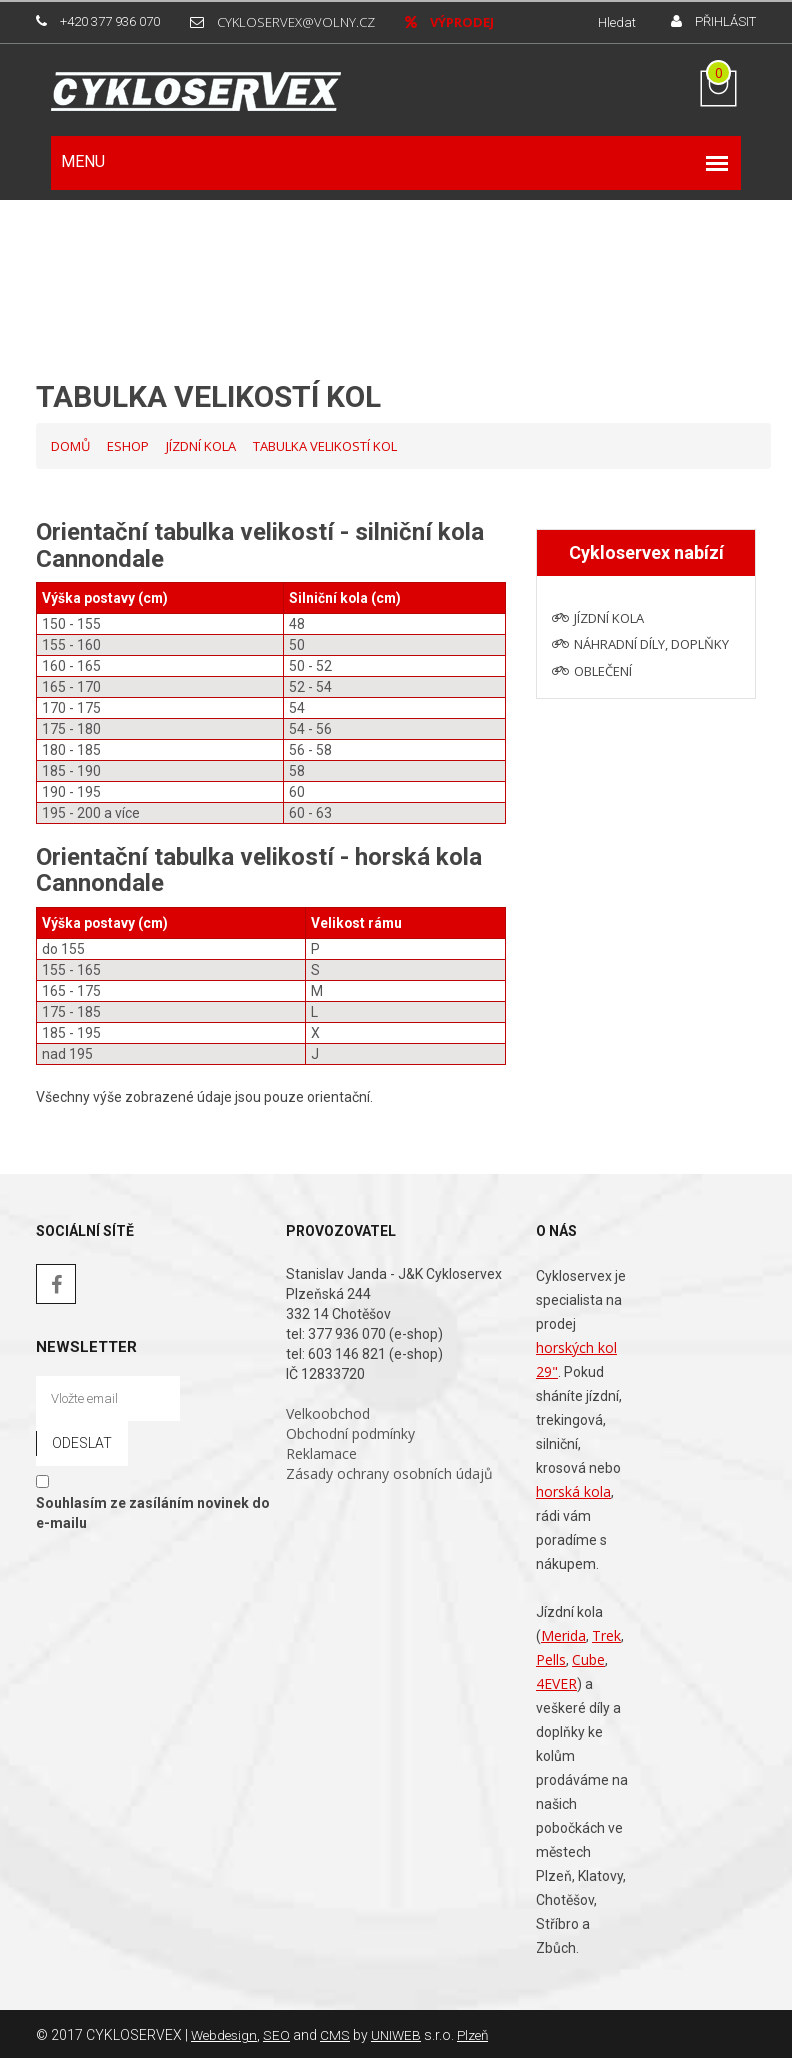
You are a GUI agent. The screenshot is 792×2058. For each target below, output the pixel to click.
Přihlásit (725, 21)
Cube (588, 1657)
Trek (606, 1633)
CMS (339, 2033)
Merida (563, 1633)
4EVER (556, 1681)
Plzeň (480, 2033)
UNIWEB (401, 2033)
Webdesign (226, 2033)
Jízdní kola (201, 444)
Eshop (128, 444)
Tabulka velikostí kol (325, 444)
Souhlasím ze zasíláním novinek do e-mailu (153, 1510)
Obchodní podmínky (350, 1431)
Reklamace (321, 1451)
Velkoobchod (328, 1411)
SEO (280, 2033)
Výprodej (462, 22)
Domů (70, 444)
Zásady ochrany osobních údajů (389, 1471)
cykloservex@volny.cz (296, 22)
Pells (551, 1657)
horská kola (573, 1489)
